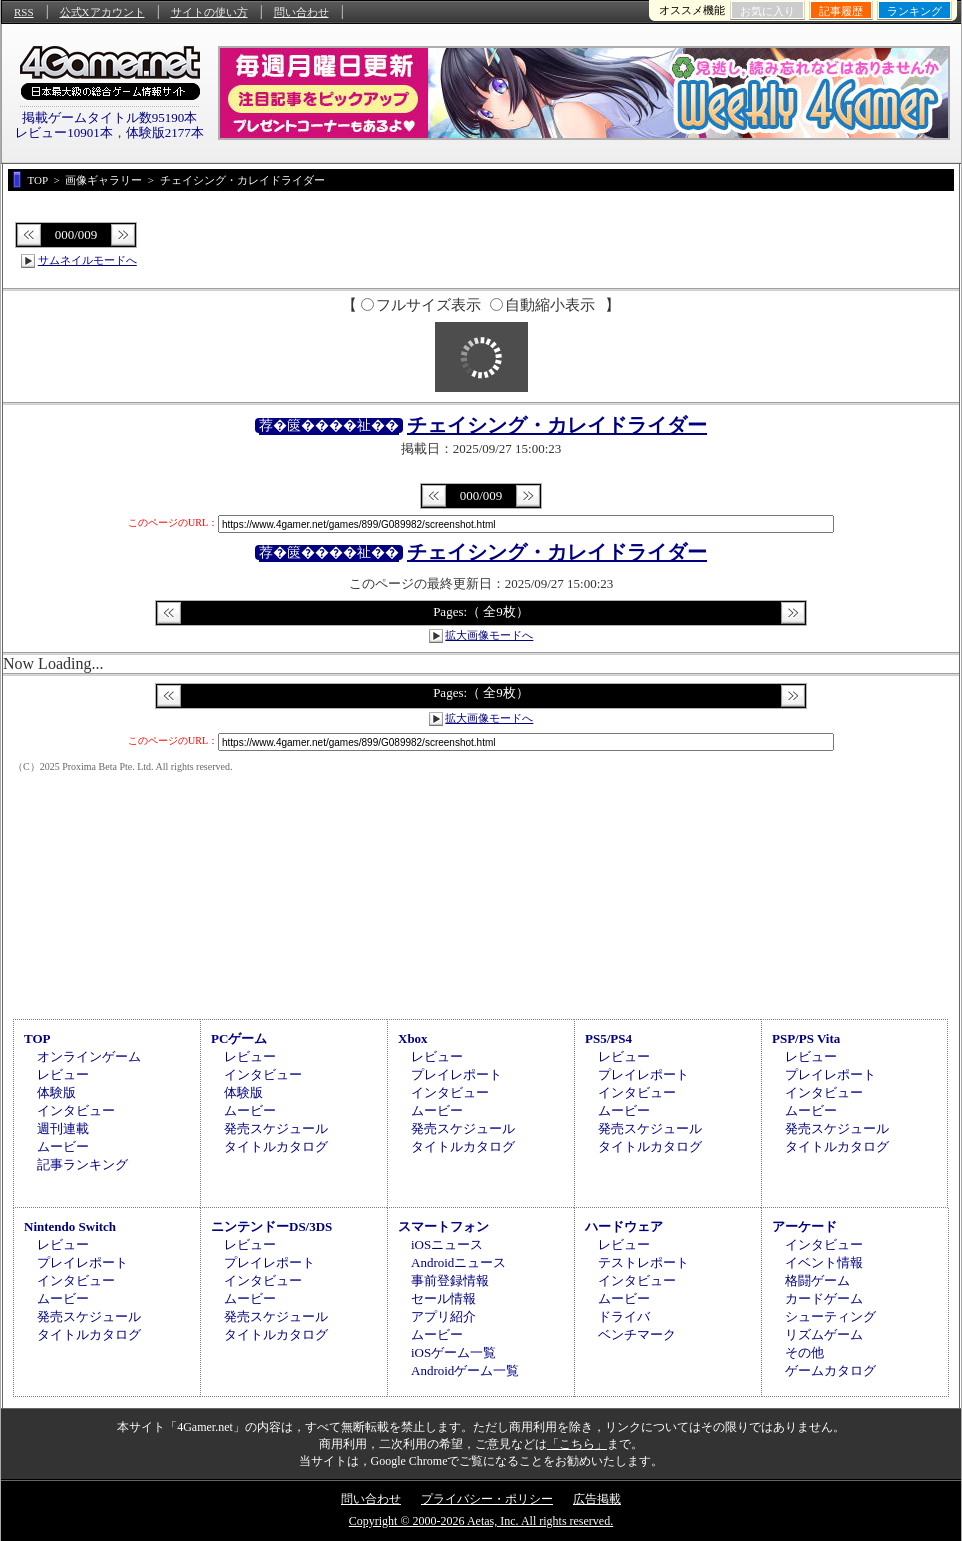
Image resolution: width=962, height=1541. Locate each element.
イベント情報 (824, 1262)
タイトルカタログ (276, 1146)
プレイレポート (456, 1074)
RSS (24, 12)
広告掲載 (597, 1499)
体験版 (56, 1092)
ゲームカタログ (830, 1370)
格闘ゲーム (817, 1280)
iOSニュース (447, 1244)
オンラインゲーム (89, 1056)
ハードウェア (624, 1226)
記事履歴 (841, 11)
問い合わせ (301, 12)
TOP (37, 1038)
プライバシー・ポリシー (487, 1499)
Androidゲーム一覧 (465, 1370)
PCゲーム (239, 1038)
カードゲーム (824, 1298)
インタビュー (76, 1110)
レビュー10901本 (64, 132)
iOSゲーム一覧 (453, 1352)
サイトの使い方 (209, 12)
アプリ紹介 (443, 1316)
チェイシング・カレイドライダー (557, 425)
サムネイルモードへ (87, 260)
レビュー (63, 1074)
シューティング (830, 1316)
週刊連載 (63, 1128)
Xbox (413, 1038)
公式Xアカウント (102, 12)
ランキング (914, 11)
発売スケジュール (276, 1128)
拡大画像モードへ (489, 635)
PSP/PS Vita (806, 1038)
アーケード (804, 1226)
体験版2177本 (165, 132)
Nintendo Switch (70, 1226)
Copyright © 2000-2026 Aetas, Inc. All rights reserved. (481, 1521)
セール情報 (443, 1298)
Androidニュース (458, 1262)
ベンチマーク (637, 1334)
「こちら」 (577, 1444)
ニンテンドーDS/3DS (271, 1226)
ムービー (63, 1146)
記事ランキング (82, 1164)
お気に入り (767, 11)
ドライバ (624, 1316)
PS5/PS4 (608, 1038)
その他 (804, 1352)
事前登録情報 (450, 1280)
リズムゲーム (824, 1334)
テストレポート (643, 1262)
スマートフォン (443, 1226)
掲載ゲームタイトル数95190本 (110, 117)
